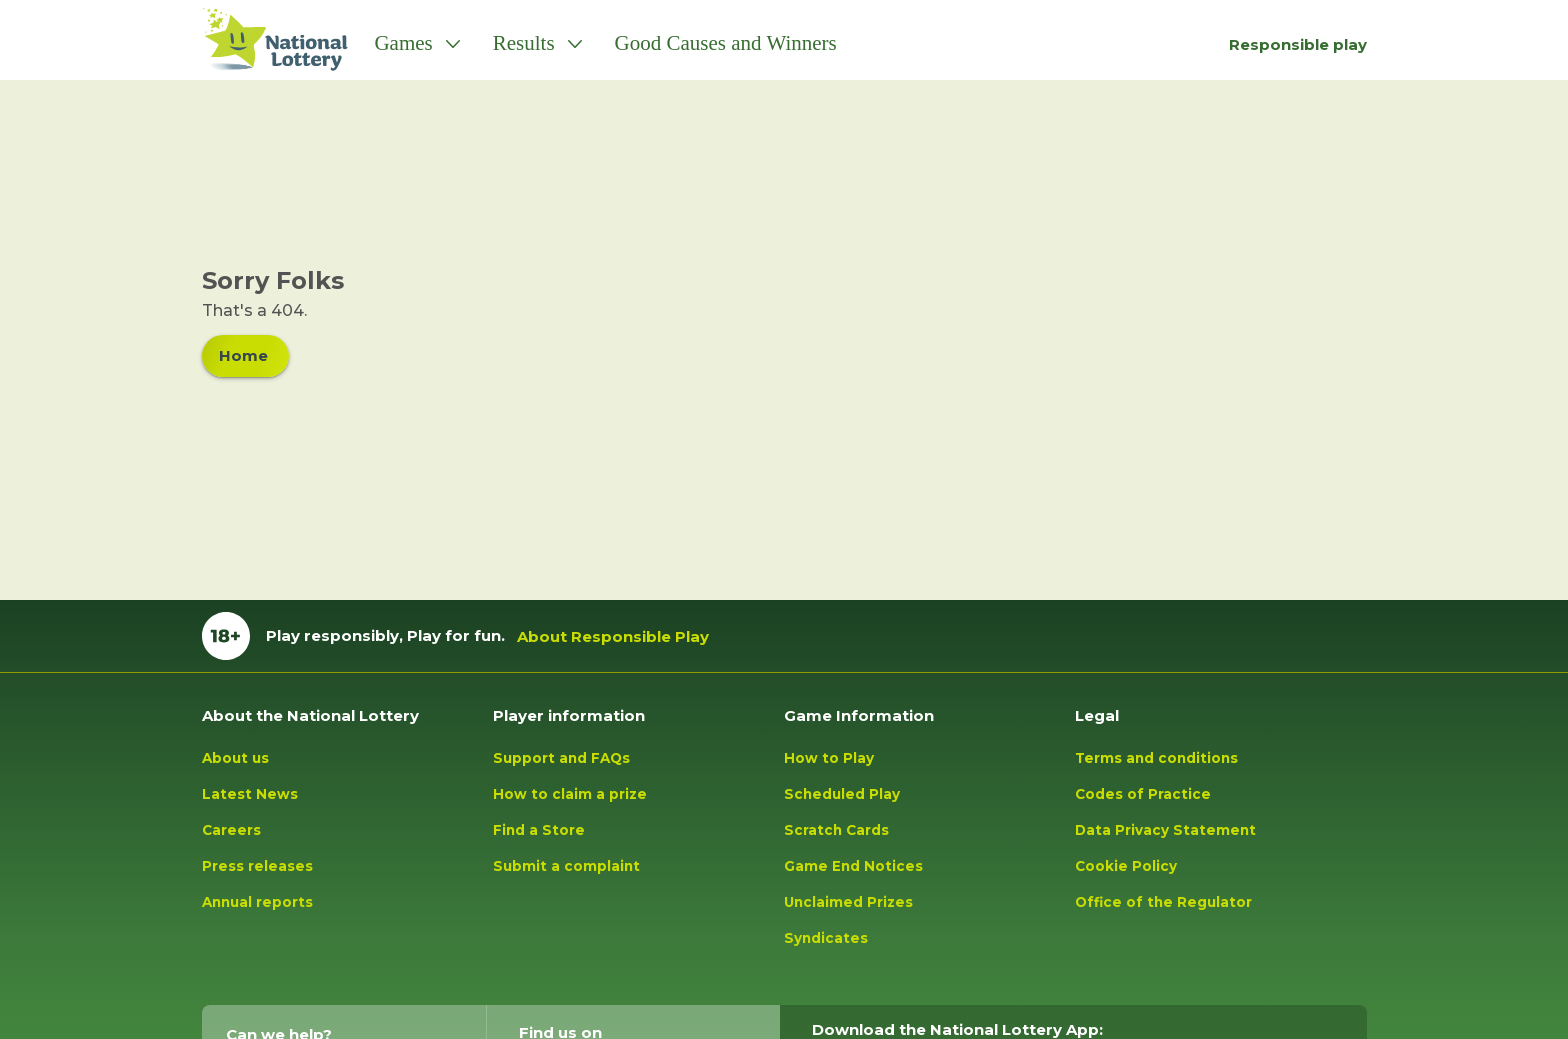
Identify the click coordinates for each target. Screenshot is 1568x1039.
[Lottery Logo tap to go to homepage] (264, 40)
